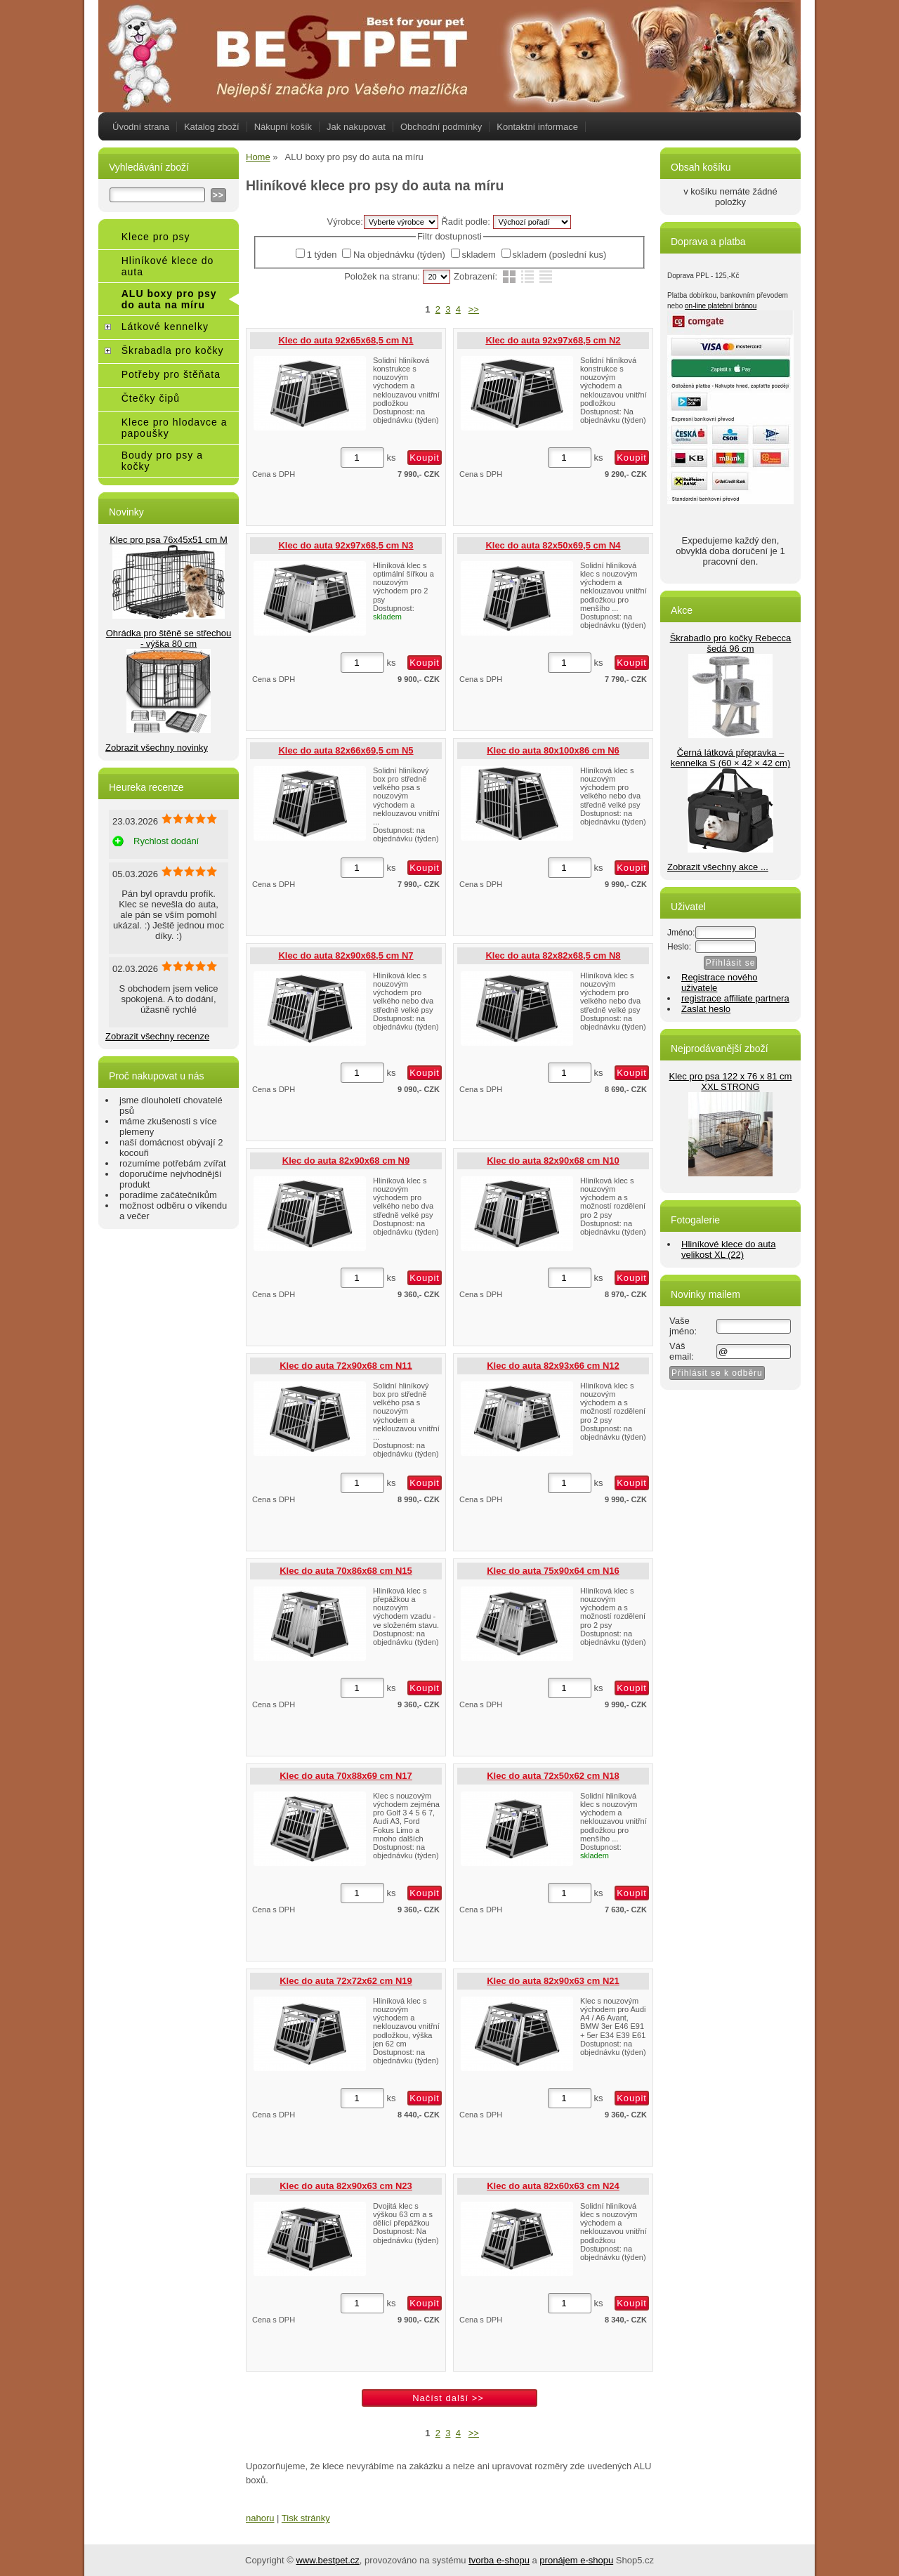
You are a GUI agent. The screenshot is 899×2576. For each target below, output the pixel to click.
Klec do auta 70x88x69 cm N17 (346, 1775)
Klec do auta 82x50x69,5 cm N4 (552, 545)
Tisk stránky (306, 2518)
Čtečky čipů (151, 398)
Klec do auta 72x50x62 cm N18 (553, 1775)
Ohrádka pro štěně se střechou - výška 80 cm (169, 638)
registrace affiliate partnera (735, 998)
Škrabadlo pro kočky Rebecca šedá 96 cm (731, 643)
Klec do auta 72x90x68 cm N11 (346, 1365)
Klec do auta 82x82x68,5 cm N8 (552, 955)
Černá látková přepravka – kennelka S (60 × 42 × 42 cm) (731, 757)
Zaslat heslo (705, 1009)
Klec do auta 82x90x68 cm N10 (553, 1160)
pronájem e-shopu (576, 2560)
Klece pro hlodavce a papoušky (175, 427)
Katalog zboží (211, 126)
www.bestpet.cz (327, 2560)
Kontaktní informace (537, 126)
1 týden (322, 254)
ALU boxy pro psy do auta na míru (169, 299)
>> (473, 309)
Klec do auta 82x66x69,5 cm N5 (345, 750)
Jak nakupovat (356, 126)
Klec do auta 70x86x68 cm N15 (346, 1570)
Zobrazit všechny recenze (157, 1036)
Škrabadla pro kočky (173, 350)
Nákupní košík (283, 126)
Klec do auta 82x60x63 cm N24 (553, 2186)
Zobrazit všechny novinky (156, 747)
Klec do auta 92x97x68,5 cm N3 (345, 545)
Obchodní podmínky (441, 126)
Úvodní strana (140, 126)
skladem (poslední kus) (560, 254)
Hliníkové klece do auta (168, 266)
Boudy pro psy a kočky (162, 460)
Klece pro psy (156, 236)
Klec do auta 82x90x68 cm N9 (345, 1160)
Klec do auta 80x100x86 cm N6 (553, 750)
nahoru (260, 2518)
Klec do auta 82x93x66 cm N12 (553, 1365)
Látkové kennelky (165, 326)
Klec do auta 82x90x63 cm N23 (346, 2186)
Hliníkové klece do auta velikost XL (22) (728, 1249)
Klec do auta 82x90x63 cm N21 (553, 1981)
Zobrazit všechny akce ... (717, 867)
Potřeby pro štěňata (171, 374)
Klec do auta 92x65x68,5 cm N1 (345, 340)
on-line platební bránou (720, 306)
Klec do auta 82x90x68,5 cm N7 (345, 955)
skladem (479, 254)
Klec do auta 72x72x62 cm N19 (346, 1981)
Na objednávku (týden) (399, 254)
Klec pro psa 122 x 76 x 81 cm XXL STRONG (730, 1081)
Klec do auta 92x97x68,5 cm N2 (552, 340)
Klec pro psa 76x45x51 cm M (169, 539)
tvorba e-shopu (499, 2560)
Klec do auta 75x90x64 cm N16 (553, 1570)
